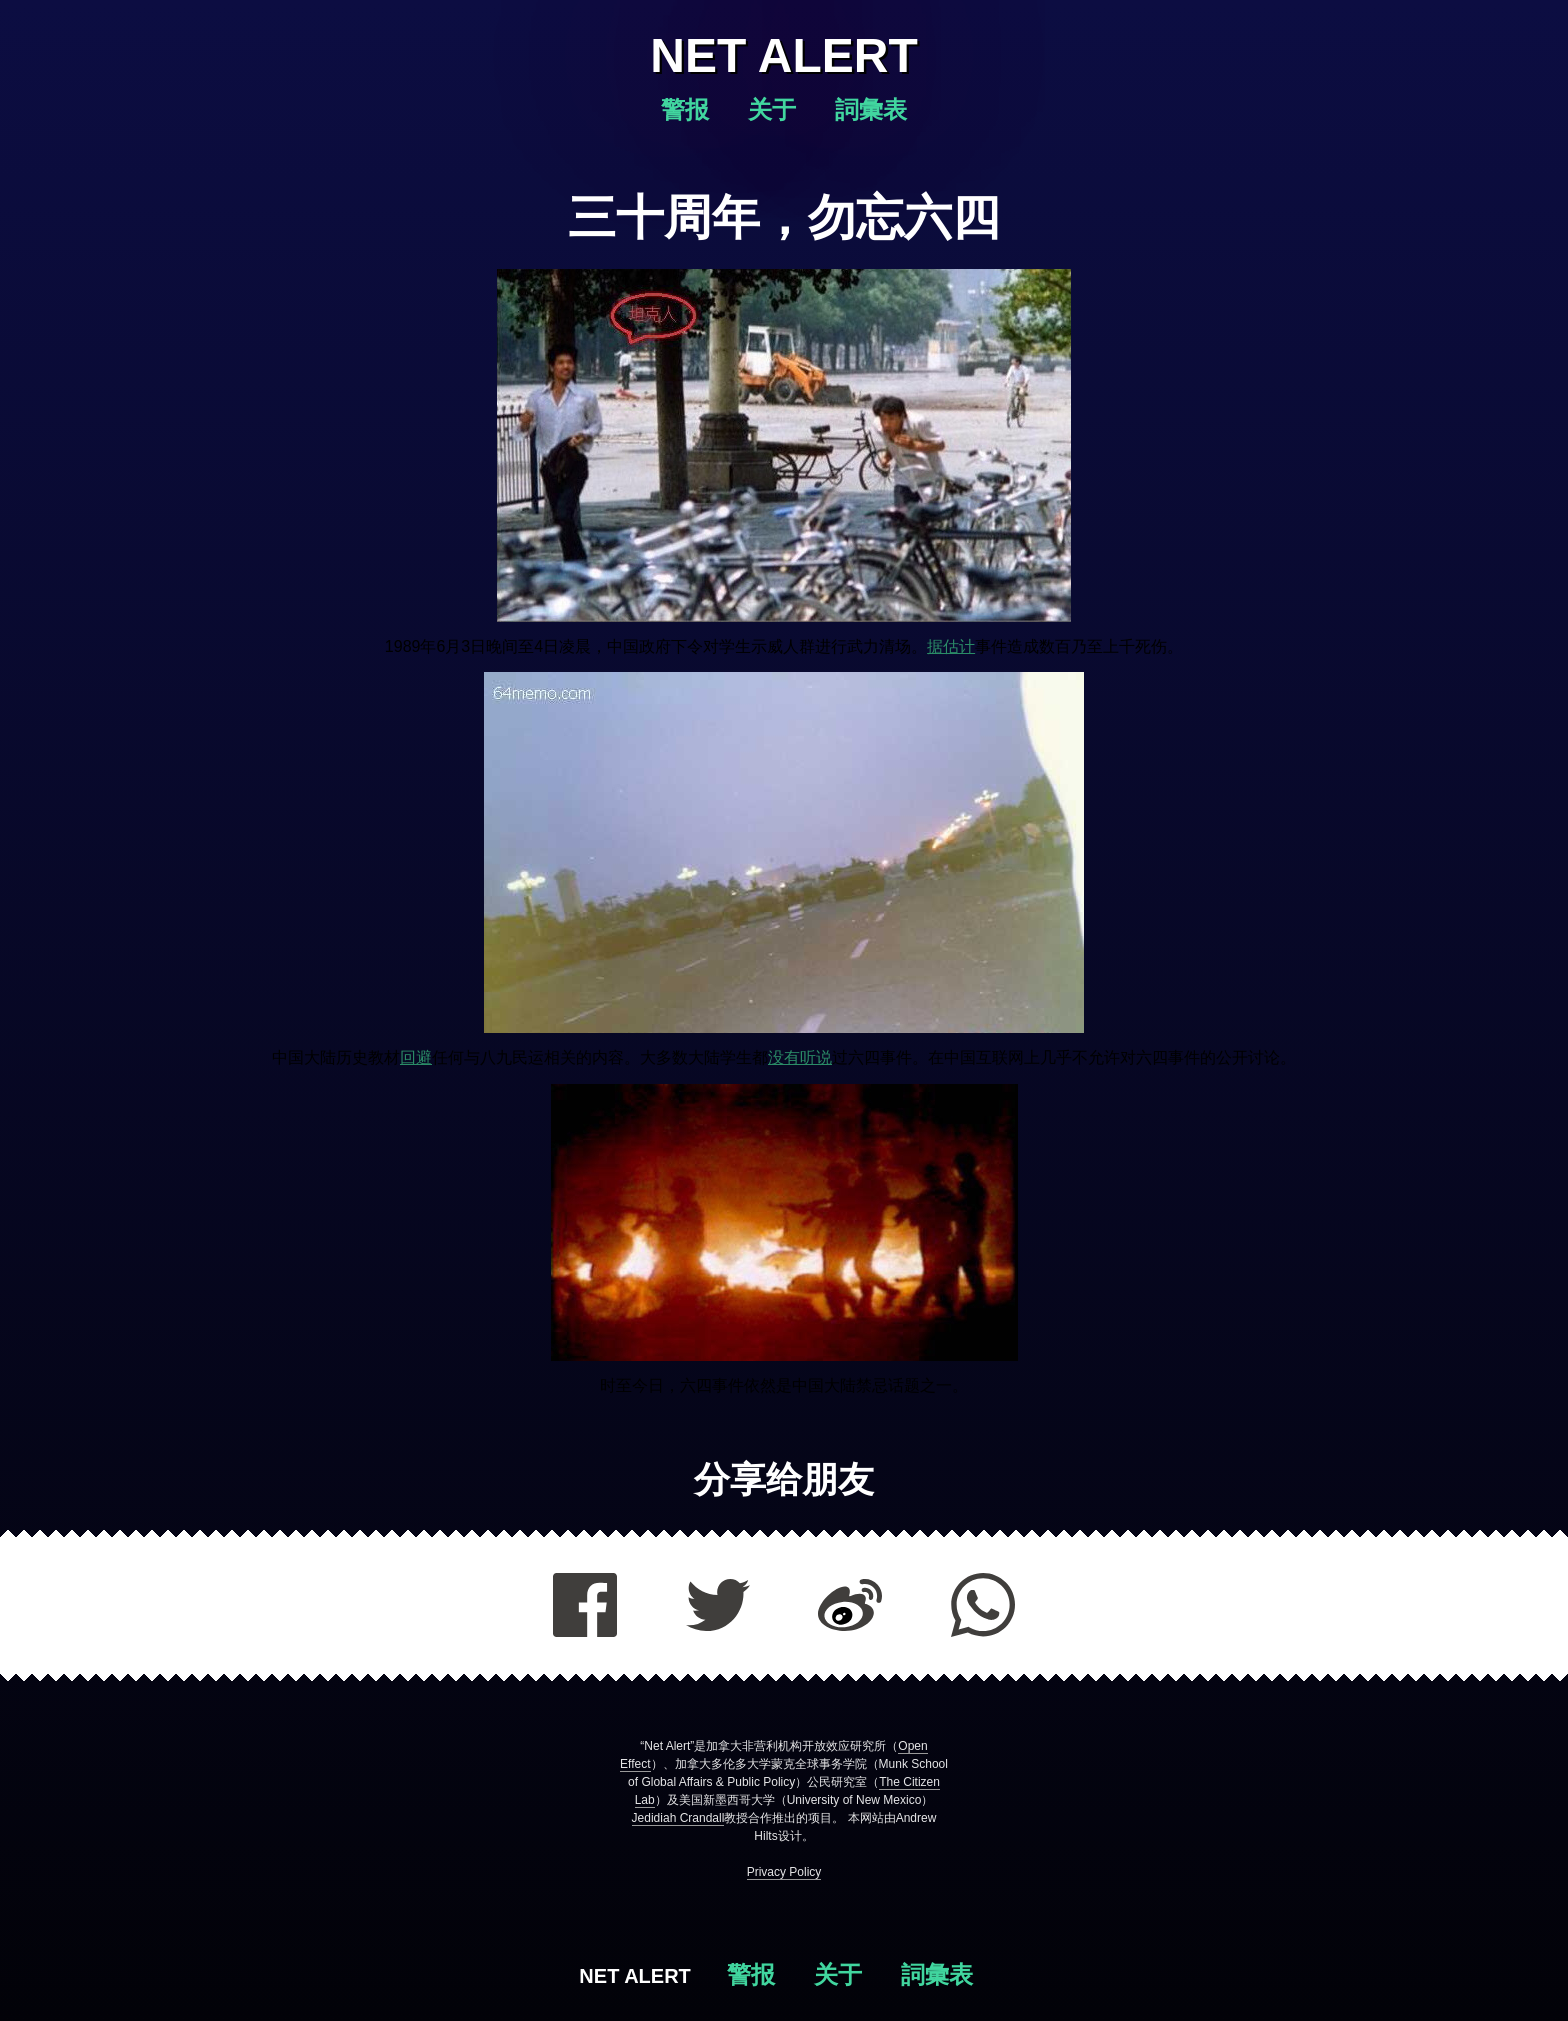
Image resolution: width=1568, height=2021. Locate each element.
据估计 (951, 646)
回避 (416, 1057)
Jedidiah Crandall (678, 1818)
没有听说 (800, 1057)
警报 (688, 109)
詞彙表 (871, 109)
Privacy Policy (784, 1872)
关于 (775, 109)
